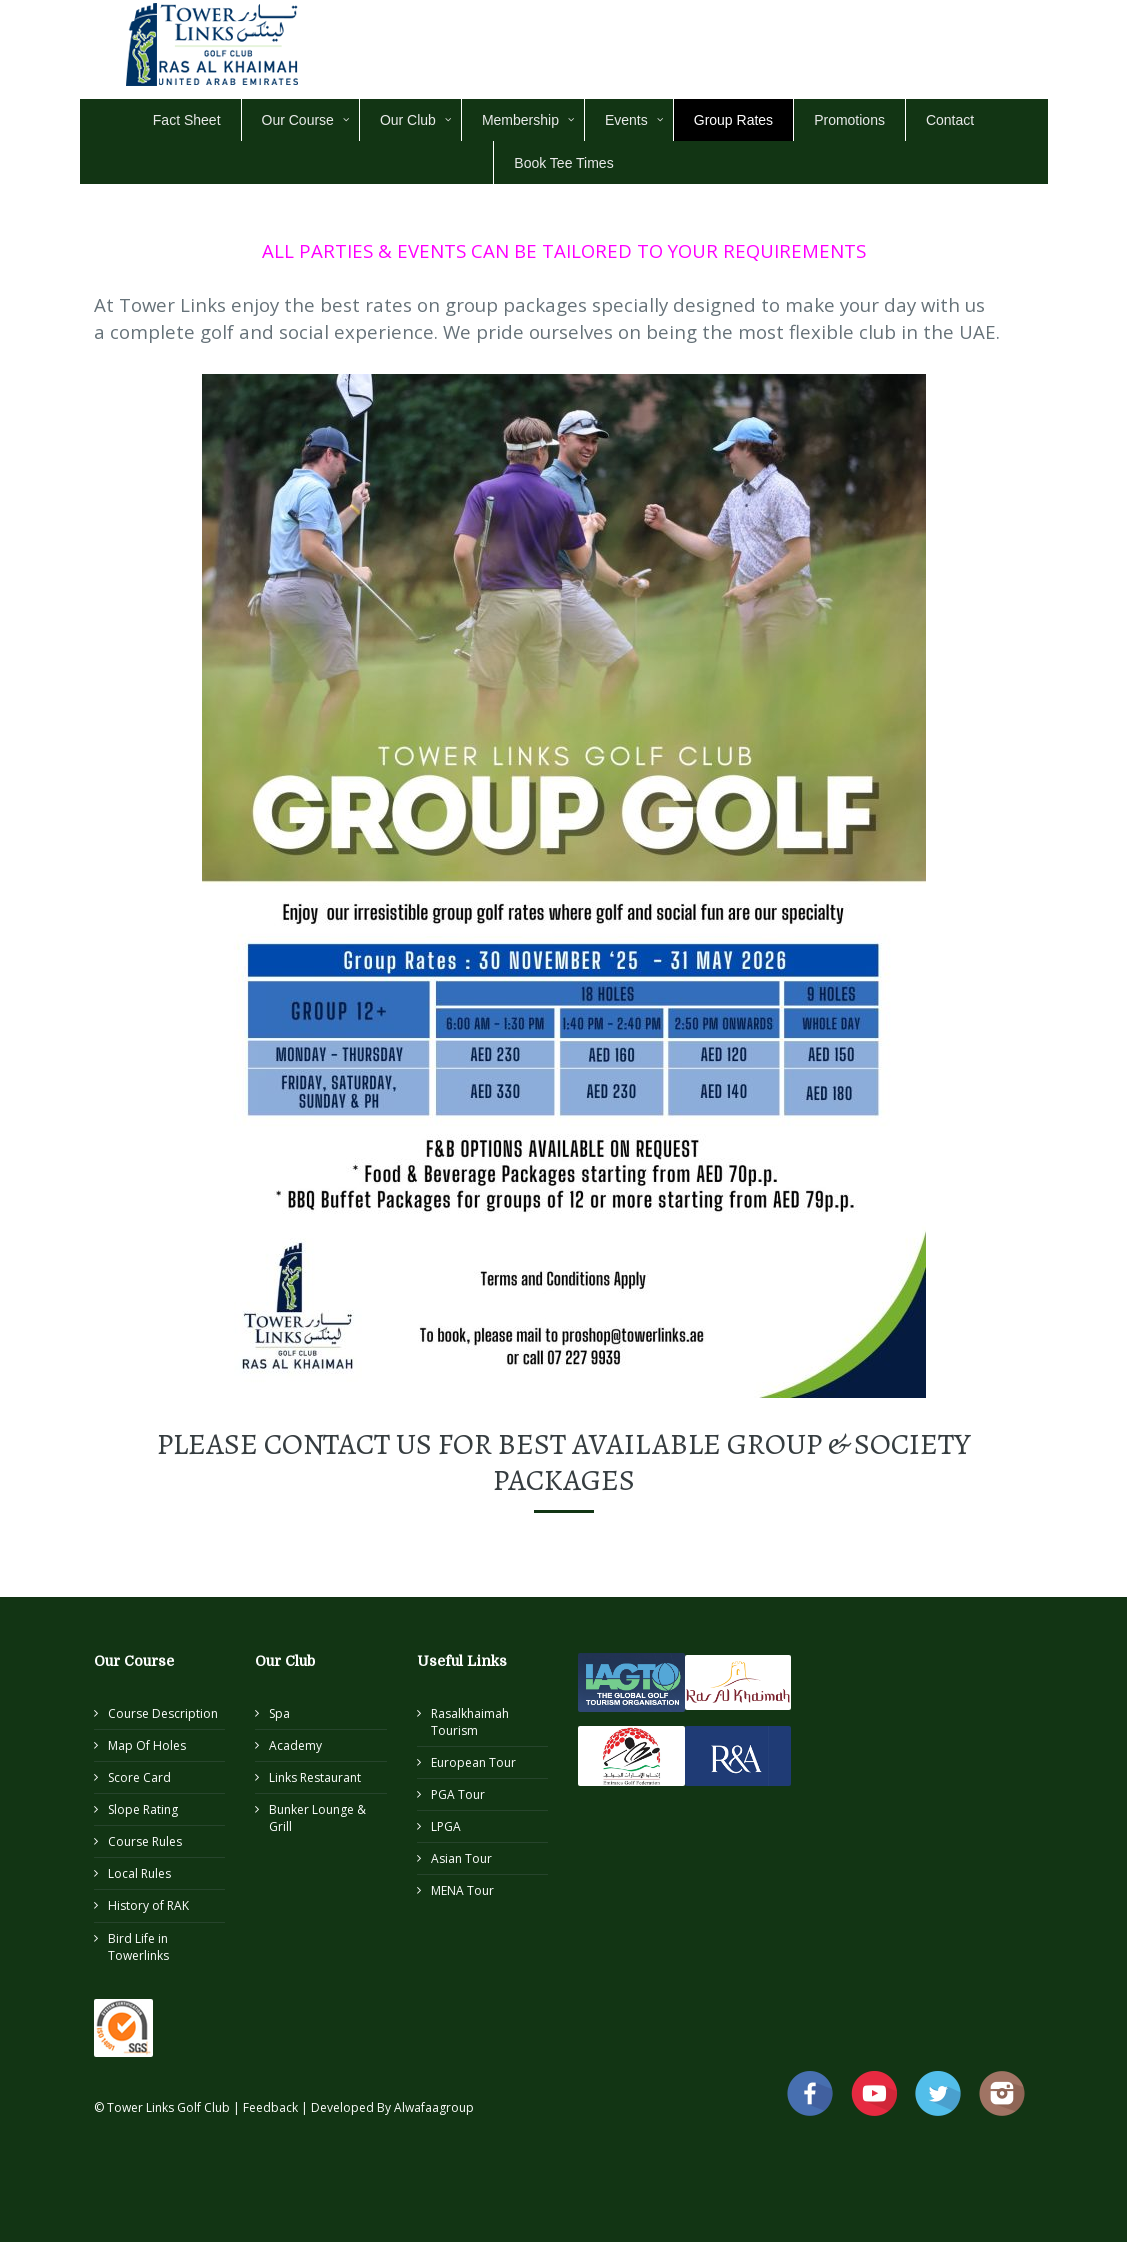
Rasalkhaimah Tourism (470, 1722)
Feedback (272, 2107)
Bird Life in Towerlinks (138, 1947)
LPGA (446, 1826)
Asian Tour (461, 1858)
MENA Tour (462, 1890)
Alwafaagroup (434, 2107)
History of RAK (148, 1905)
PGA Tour (458, 1794)
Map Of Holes (147, 1745)
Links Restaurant (315, 1777)
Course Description (163, 1713)
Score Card (139, 1777)
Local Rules (139, 1873)
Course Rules (145, 1841)
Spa (279, 1713)
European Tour (473, 1762)
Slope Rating (143, 1809)
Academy (295, 1745)
